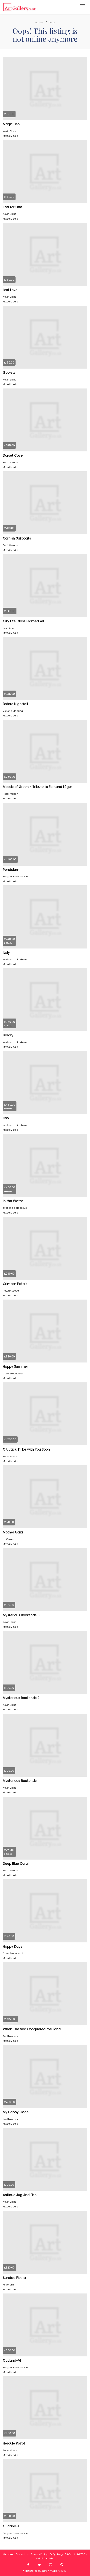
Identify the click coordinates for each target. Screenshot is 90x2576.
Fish (6, 1118)
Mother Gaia (13, 1532)
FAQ (52, 2554)
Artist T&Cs (80, 2554)
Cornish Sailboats (17, 538)
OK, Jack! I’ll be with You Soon (26, 1449)
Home (39, 22)
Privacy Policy (39, 2554)
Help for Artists (44, 2558)
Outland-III (11, 2526)
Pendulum (11, 869)
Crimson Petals (15, 1284)
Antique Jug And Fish (19, 2195)
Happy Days (12, 1946)
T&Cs (68, 2554)
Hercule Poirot (14, 2443)
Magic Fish (11, 124)
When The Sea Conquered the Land (32, 2029)
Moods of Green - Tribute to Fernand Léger (37, 787)
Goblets (9, 372)
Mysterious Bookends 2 (21, 1698)
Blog (60, 2554)
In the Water (13, 1201)
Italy (6, 952)
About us (7, 2554)
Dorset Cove (13, 455)
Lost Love (10, 290)
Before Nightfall (15, 704)
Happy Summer (15, 1366)
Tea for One (12, 207)
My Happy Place (15, 2112)
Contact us (22, 2554)
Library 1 (9, 1035)
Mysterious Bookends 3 (21, 1615)
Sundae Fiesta (14, 2278)
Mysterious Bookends (19, 1781)
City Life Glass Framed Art (23, 621)
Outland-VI (12, 2360)
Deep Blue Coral (15, 1863)
